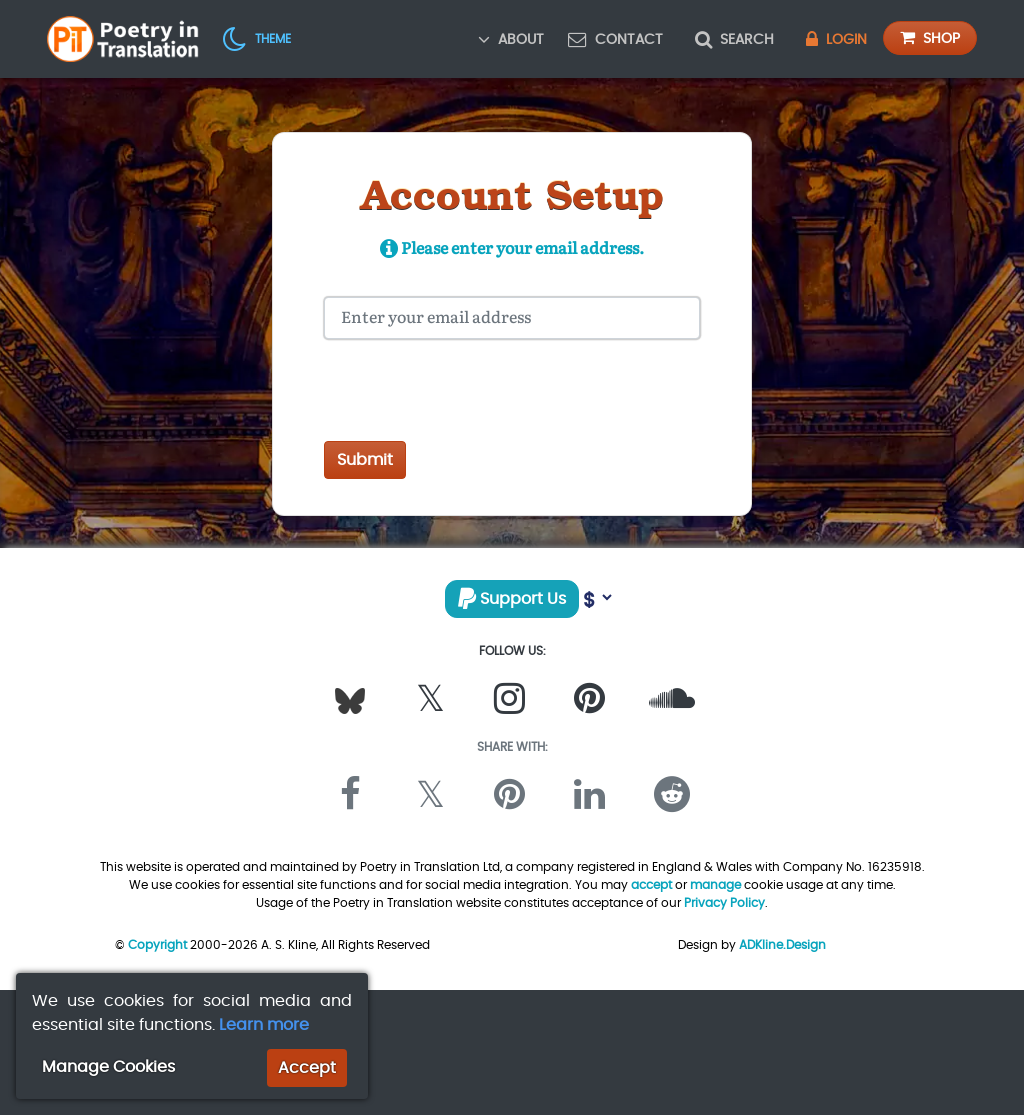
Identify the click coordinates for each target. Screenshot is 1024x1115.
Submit (365, 459)
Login (836, 39)
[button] (257, 38)
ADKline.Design (782, 944)
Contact (615, 39)
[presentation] (476, 394)
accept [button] (651, 884)
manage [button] (715, 884)
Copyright (157, 944)
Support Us (512, 598)
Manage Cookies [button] (108, 1066)
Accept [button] (307, 1067)
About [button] (511, 39)
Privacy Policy (724, 902)
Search (734, 39)
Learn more (264, 1024)
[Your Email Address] (512, 318)
